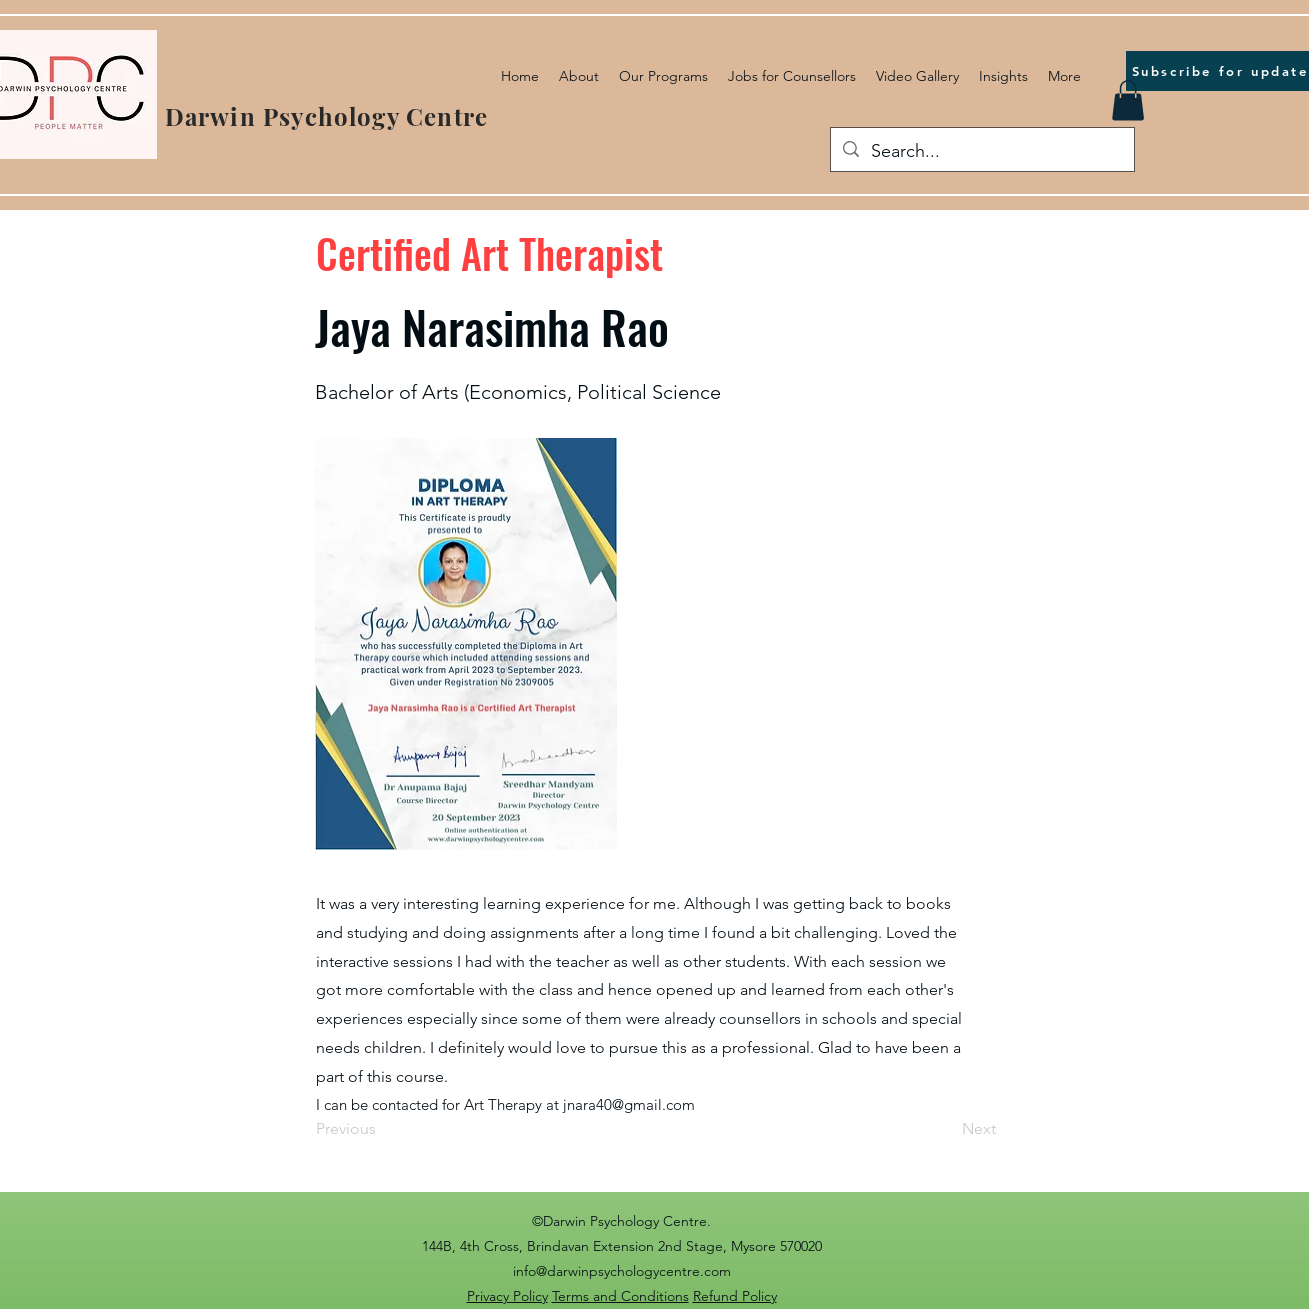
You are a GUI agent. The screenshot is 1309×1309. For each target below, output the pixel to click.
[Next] (946, 1130)
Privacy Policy (507, 1296)
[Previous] (382, 1130)
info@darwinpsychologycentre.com (622, 1271)
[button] (1128, 100)
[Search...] (981, 152)
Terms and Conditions (620, 1296)
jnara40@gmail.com (629, 1104)
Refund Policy (735, 1296)
